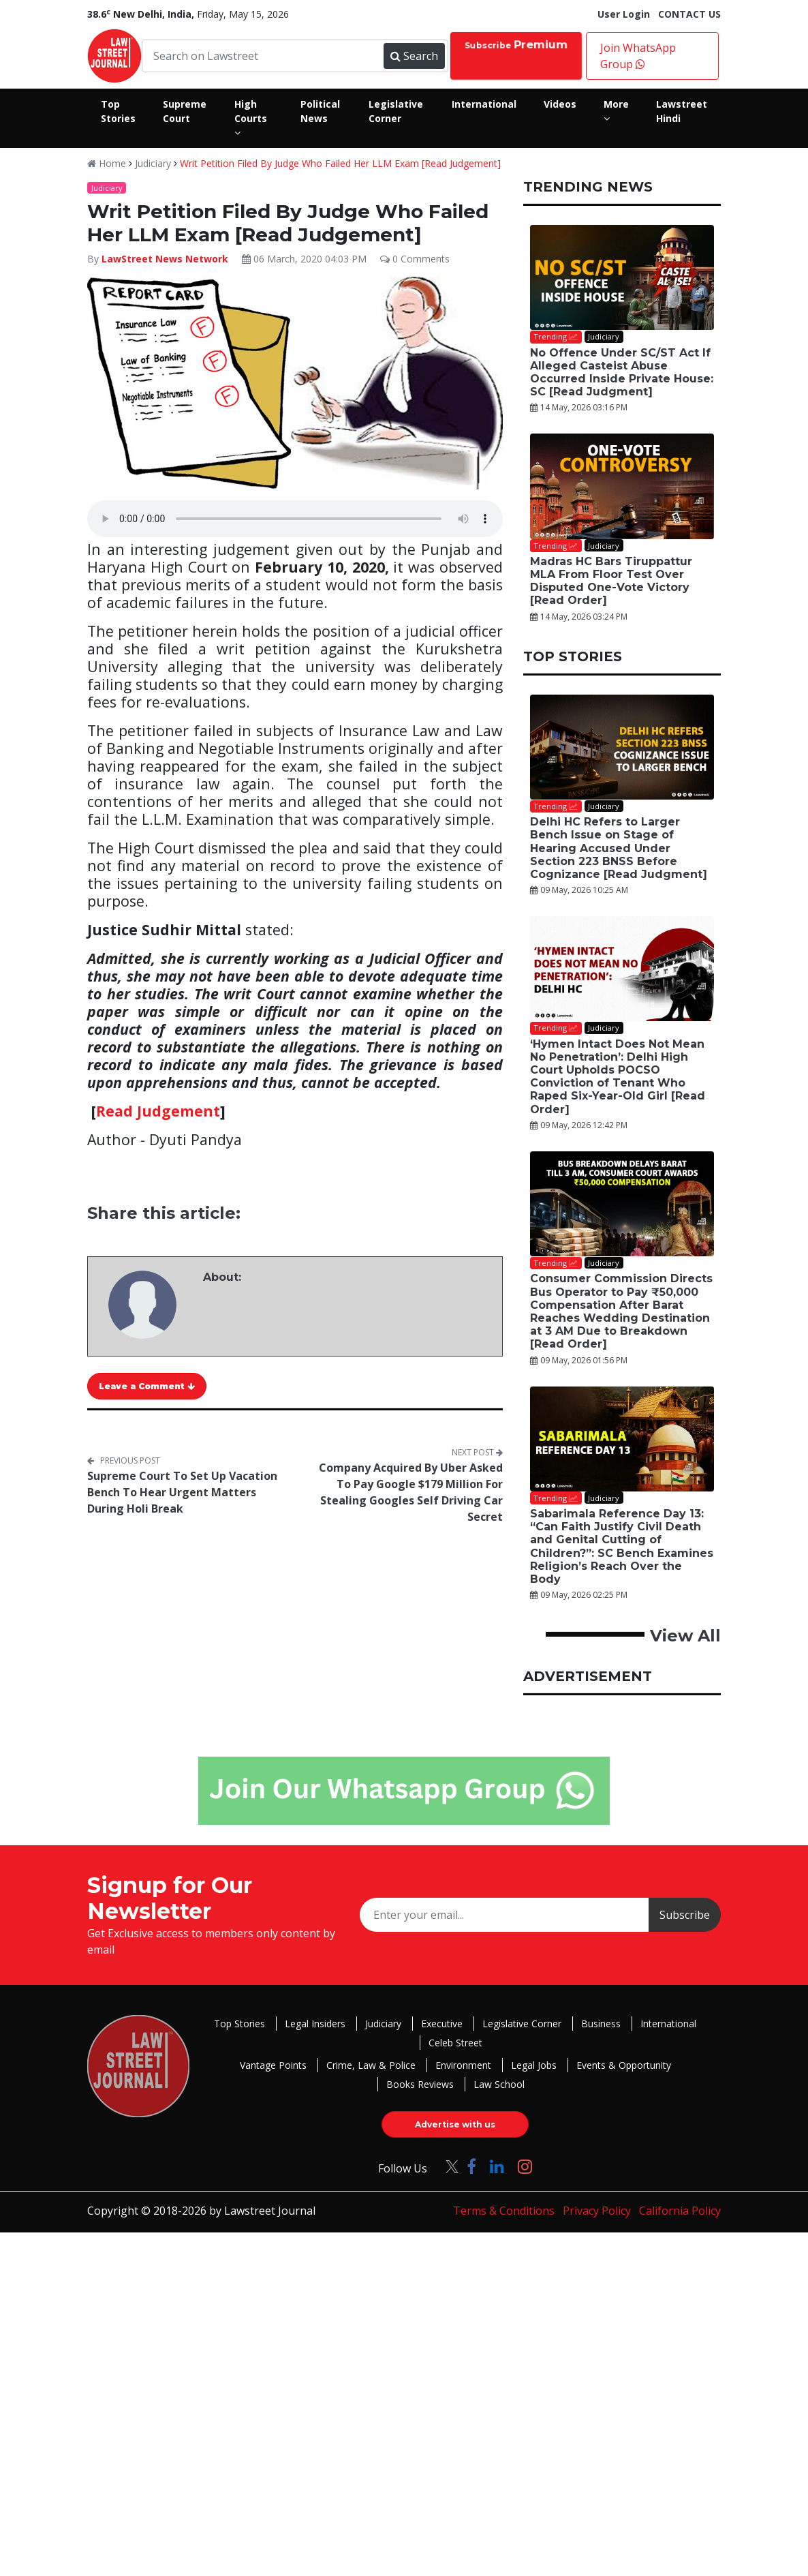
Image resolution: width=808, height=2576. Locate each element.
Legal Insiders (315, 2023)
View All (685, 1636)
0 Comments (415, 258)
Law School (499, 2084)
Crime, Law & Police (371, 2065)
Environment (463, 2065)
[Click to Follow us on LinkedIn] (497, 2166)
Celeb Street (455, 2042)
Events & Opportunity (623, 2065)
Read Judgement (158, 1111)
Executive (442, 2023)
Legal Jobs (534, 2065)
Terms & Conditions (504, 2210)
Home (106, 163)
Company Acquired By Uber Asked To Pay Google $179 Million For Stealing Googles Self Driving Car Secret (411, 1492)
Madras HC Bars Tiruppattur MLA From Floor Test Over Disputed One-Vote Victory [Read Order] (611, 581)
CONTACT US (689, 13)
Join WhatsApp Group (638, 56)
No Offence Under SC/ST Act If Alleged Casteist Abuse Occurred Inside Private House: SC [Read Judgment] (621, 372)
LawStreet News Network (165, 258)
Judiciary (153, 163)
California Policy (680, 2210)
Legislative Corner (521, 2023)
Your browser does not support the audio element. (295, 518)
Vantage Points (273, 2065)
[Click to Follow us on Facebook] (471, 2166)
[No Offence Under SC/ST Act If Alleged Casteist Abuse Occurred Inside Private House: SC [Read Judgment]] (622, 277)
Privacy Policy (597, 2210)
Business (601, 2023)
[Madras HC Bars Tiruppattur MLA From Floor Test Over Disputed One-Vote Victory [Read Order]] (622, 486)
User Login (623, 13)
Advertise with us (455, 2124)
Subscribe (516, 44)
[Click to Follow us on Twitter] (447, 2166)
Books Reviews (420, 2084)
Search (414, 55)
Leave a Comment (147, 1386)
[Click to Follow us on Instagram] (525, 2166)
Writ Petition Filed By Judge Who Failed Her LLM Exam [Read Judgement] (340, 163)
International (668, 2023)
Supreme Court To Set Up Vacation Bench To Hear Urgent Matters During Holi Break (182, 1492)
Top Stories (239, 2023)
